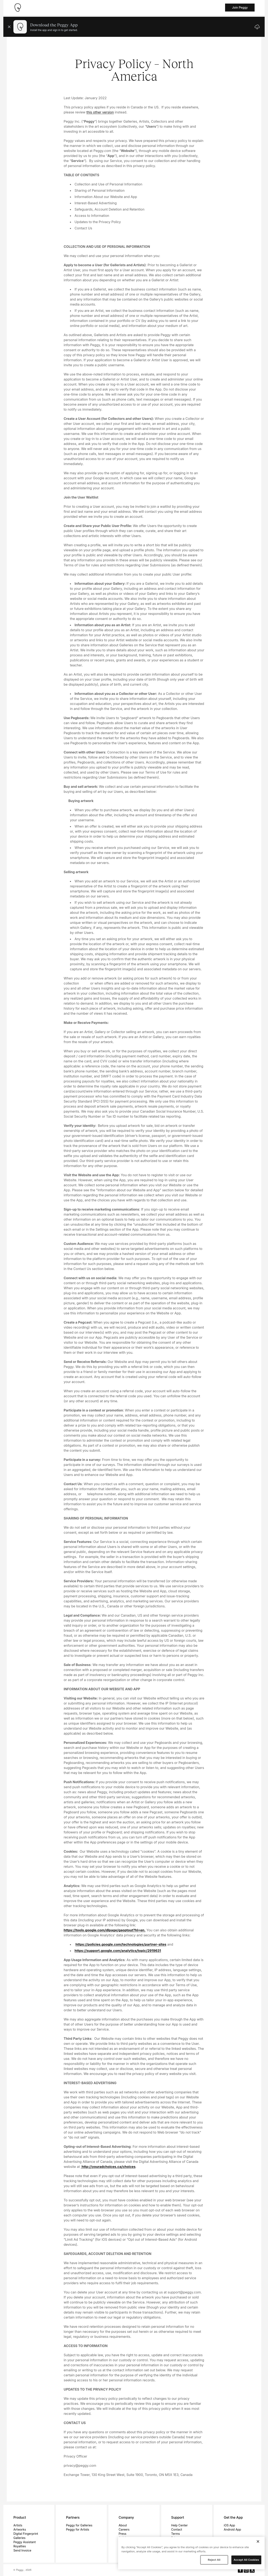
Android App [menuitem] (232, 2529)
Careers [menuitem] (124, 2529)
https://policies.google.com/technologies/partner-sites (121, 1944)
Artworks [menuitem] (19, 2529)
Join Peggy (240, 7)
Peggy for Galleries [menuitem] (79, 2525)
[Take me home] (17, 7)
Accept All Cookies (246, 2559)
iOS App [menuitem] (229, 2525)
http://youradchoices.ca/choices (108, 2167)
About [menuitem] (123, 2525)
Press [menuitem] (122, 2533)
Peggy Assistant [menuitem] (24, 2542)
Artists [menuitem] (17, 2525)
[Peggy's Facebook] (240, 2570)
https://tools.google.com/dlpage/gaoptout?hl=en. (105, 1930)
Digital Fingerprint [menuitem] (25, 2533)
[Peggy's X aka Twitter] (252, 2570)
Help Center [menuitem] (179, 2525)
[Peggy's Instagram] (246, 2570)
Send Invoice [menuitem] (22, 2550)
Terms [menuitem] (175, 2533)
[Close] (258, 2541)
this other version (100, 112)
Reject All (214, 2559)
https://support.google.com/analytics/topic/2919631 (118, 1951)
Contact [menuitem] (176, 2529)
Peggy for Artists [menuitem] (77, 2529)
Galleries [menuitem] (19, 2538)
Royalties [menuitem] (19, 2546)
